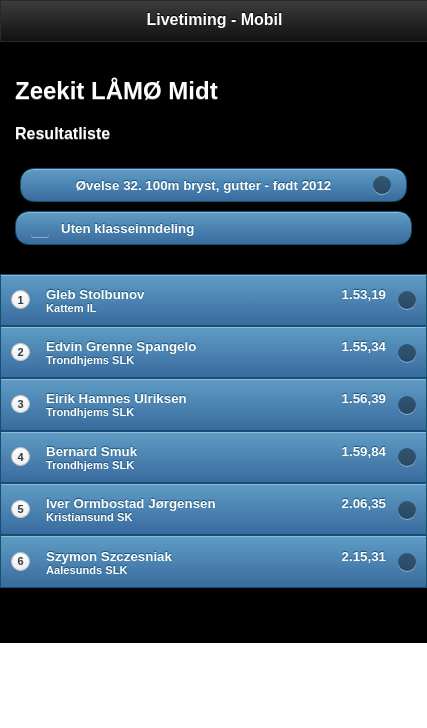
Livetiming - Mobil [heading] (215, 19)
